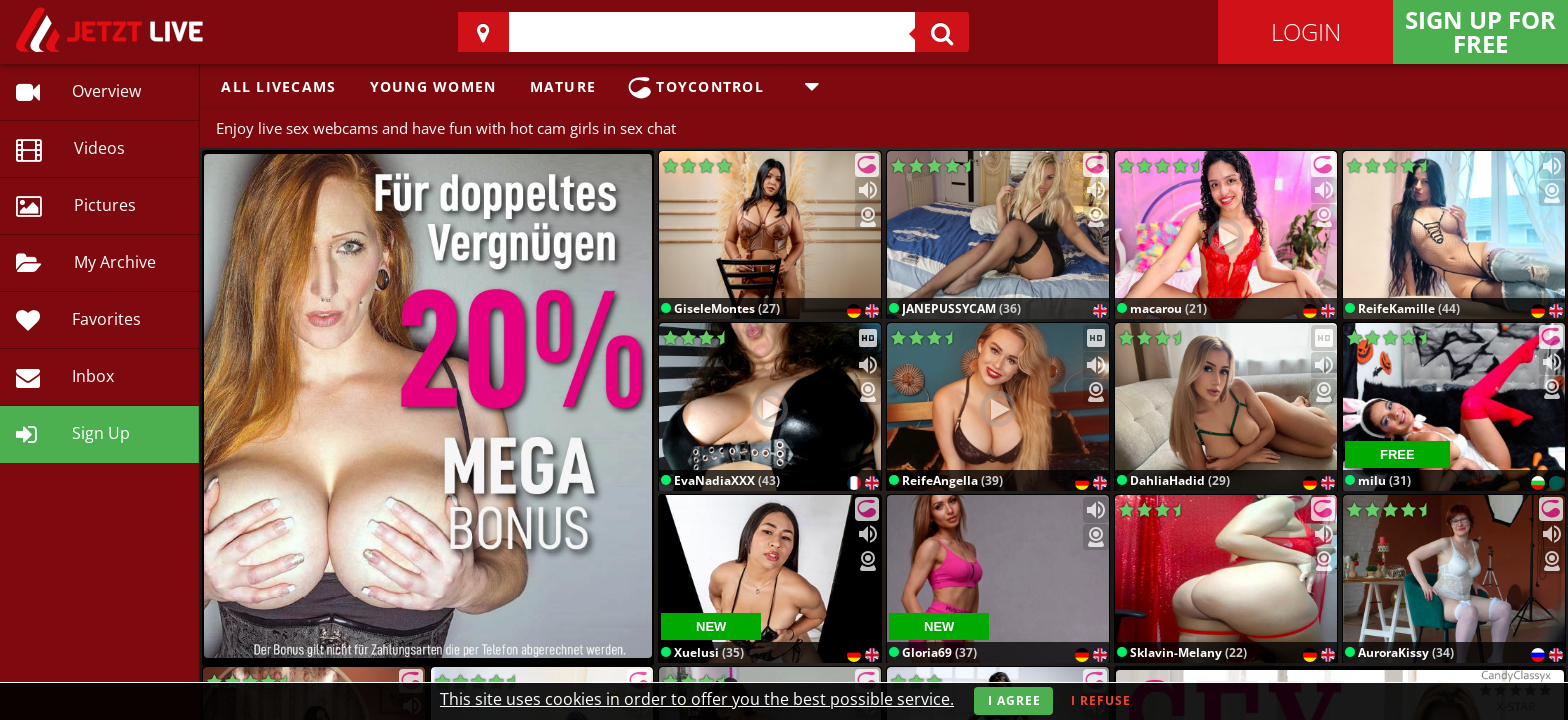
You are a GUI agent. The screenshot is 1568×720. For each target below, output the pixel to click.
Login (1306, 31)
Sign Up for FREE (1480, 31)
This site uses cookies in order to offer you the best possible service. (697, 699)
